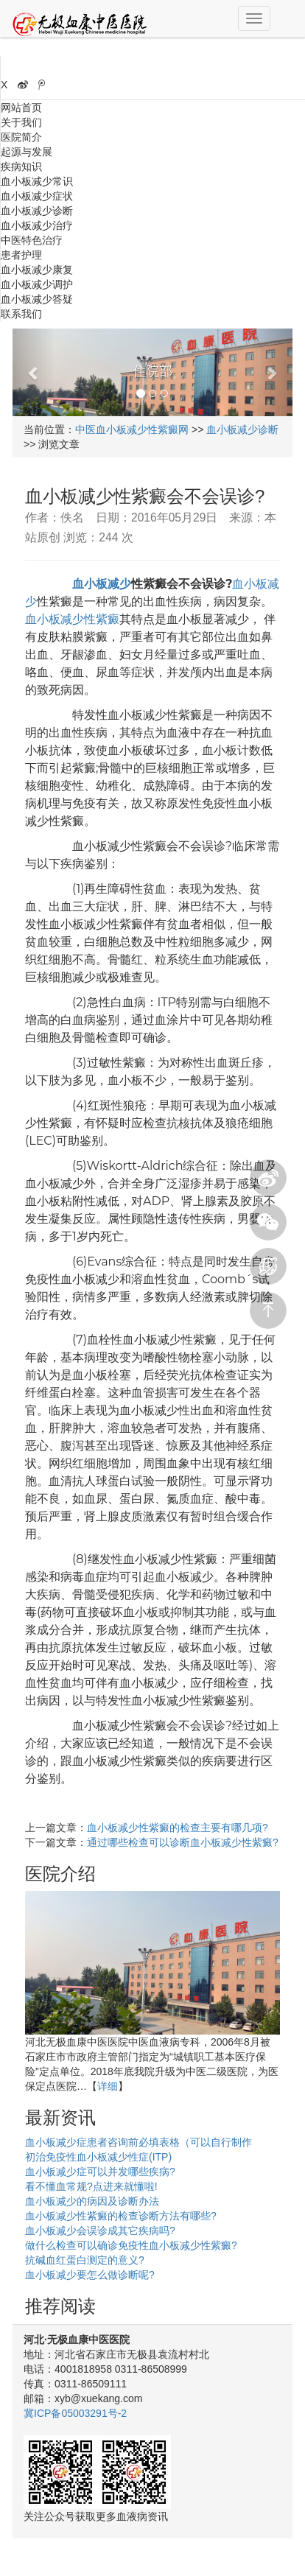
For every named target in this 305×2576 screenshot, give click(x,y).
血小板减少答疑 (37, 299)
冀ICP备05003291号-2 (75, 2413)
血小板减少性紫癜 (72, 619)
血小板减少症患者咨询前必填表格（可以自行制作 (138, 2142)
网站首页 (21, 107)
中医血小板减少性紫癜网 (132, 429)
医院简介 (21, 137)
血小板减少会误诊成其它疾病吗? (100, 2230)
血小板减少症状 (37, 196)
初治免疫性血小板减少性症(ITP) (98, 2157)
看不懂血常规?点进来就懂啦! (91, 2186)
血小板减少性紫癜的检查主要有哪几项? (177, 1827)
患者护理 (21, 255)
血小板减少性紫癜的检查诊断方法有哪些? (121, 2216)
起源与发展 (26, 152)
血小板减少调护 (37, 284)
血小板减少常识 (37, 181)
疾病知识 (21, 166)
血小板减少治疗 (37, 225)
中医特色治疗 (32, 240)
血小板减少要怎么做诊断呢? (90, 2275)
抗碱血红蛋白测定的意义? (84, 2260)
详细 (107, 2086)
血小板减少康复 (37, 270)
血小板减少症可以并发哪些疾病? (100, 2171)
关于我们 (21, 122)
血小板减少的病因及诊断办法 (92, 2201)
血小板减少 (101, 584)
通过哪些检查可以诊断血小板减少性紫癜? (182, 1842)
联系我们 (21, 314)
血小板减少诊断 (37, 211)
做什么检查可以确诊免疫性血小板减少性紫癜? (131, 2245)
